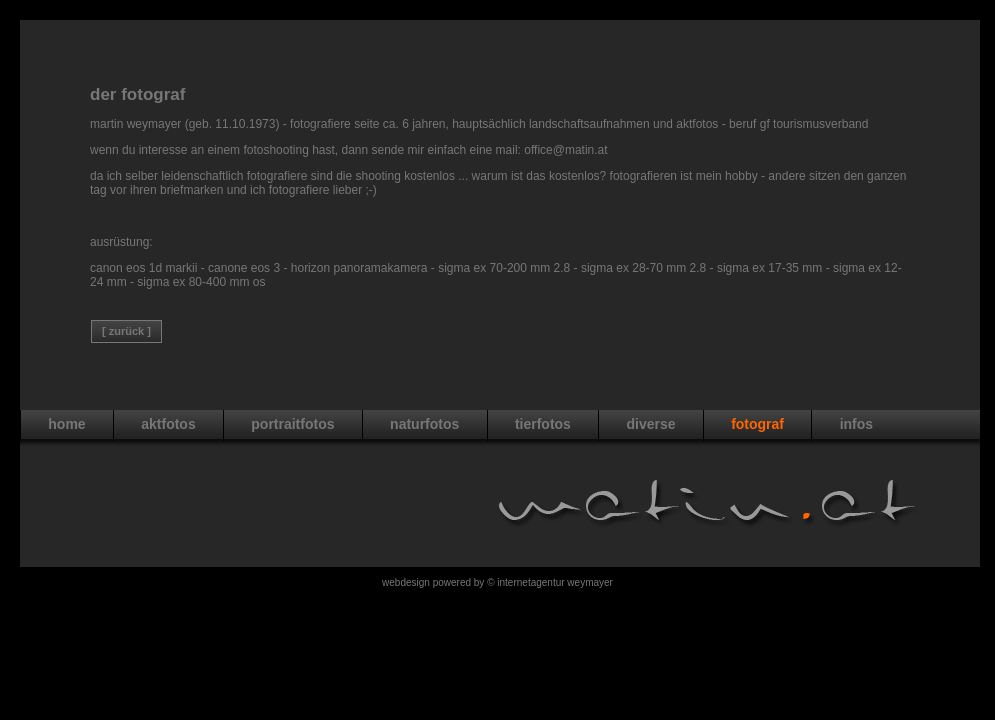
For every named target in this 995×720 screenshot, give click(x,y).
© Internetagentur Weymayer (550, 582)
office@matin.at (565, 150)
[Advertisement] (500, 27)
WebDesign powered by (434, 582)
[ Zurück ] (126, 331)
